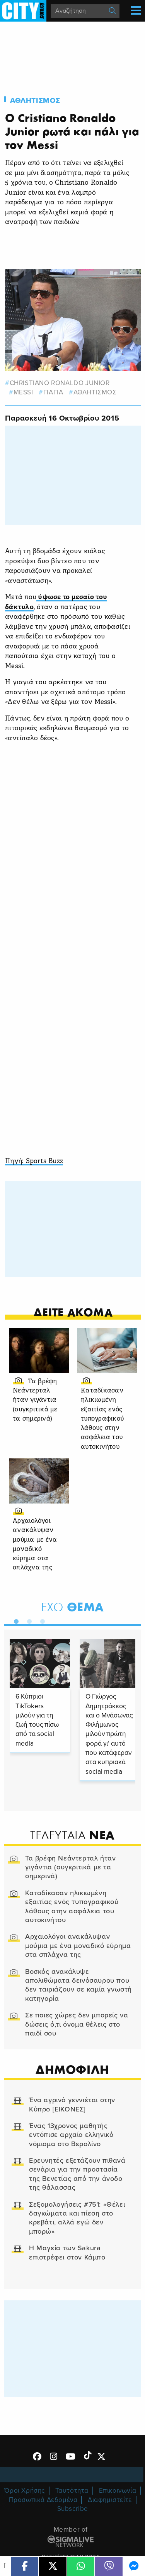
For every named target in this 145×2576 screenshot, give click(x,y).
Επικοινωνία (117, 2491)
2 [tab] (27, 1620)
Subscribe (72, 2509)
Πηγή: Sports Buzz (34, 1161)
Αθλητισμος (35, 100)
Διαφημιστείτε (110, 2500)
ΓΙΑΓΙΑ (53, 392)
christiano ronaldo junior (60, 383)
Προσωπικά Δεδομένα (43, 2500)
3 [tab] (40, 1620)
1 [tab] (14, 1620)
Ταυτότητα (72, 2491)
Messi (23, 392)
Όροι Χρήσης (24, 2491)
